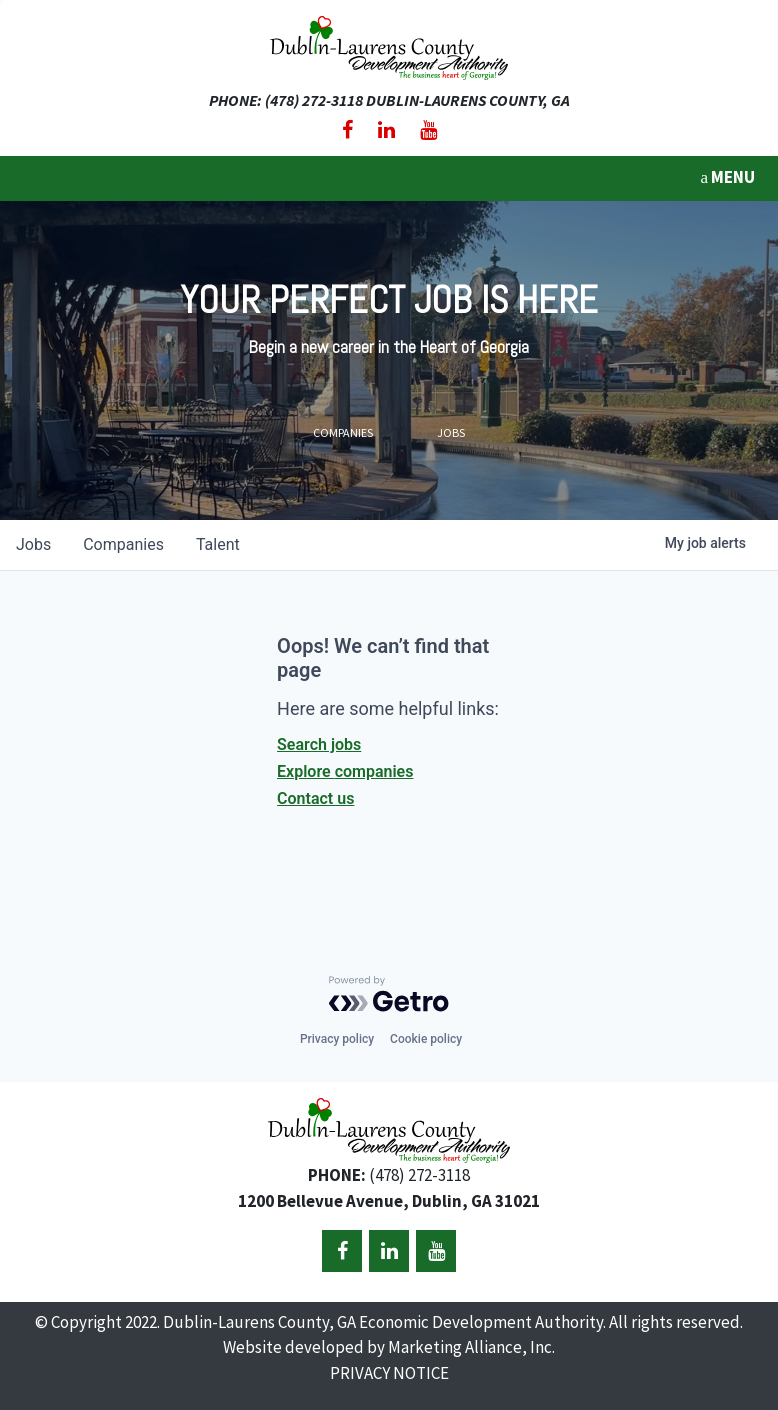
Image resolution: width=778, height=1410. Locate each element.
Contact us (315, 798)
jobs (33, 544)
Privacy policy (337, 1039)
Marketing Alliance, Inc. (471, 1347)
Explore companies (345, 771)
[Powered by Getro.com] (389, 994)
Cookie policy (426, 1039)
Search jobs (319, 744)
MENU (727, 177)
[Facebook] (347, 130)
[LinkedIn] (386, 130)
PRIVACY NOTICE (389, 1373)
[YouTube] (428, 130)
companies (123, 544)
